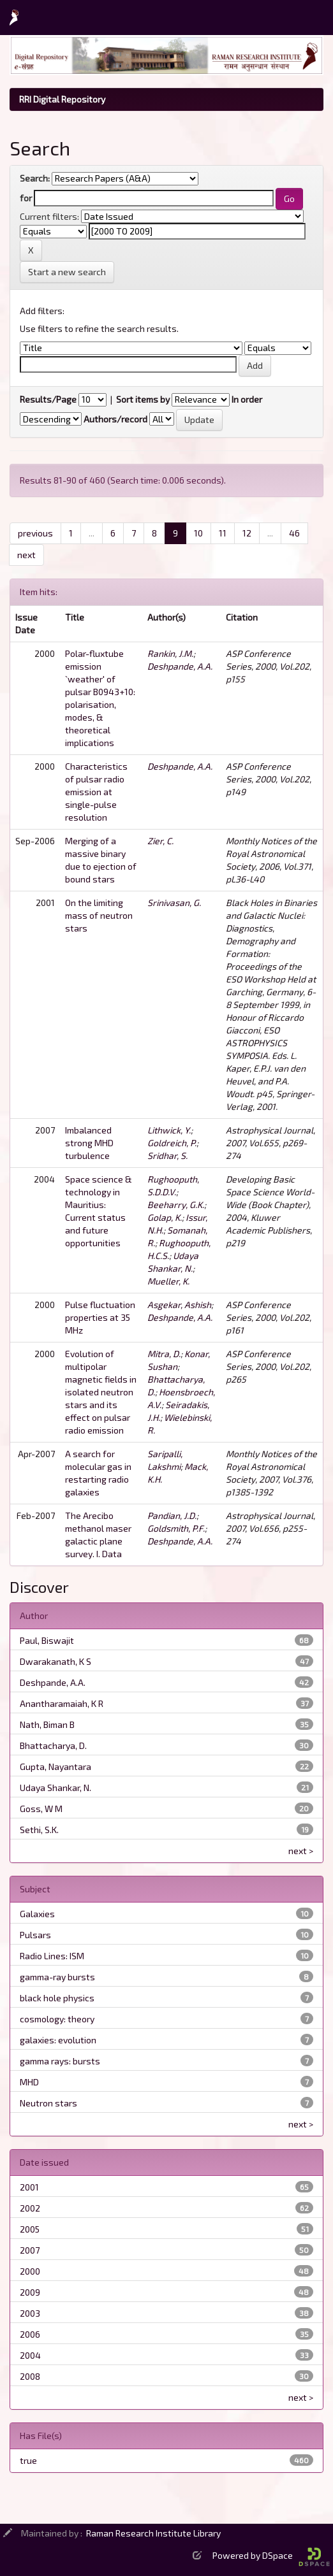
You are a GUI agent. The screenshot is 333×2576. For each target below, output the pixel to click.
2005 (30, 2229)
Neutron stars (48, 2102)
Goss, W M (41, 1808)
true (28, 2460)
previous (35, 533)
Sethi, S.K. (39, 1829)
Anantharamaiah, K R (61, 1703)
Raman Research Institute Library (153, 2533)
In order (247, 399)
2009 (30, 2292)
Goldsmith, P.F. (176, 1528)
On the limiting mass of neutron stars (99, 915)
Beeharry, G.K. (175, 1204)
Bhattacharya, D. (53, 1745)
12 (246, 533)
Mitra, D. (164, 1353)
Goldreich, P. (171, 1142)
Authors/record (115, 419)
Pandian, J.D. (171, 1515)
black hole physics (57, 1997)
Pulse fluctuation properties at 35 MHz (100, 1317)
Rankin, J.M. (170, 653)
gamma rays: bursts (60, 2060)
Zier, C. (160, 840)
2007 (30, 2250)
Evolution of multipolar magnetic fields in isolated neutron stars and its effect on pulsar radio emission (101, 1392)
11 (222, 533)
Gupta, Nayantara (55, 1766)
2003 (30, 2313)
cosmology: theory (57, 2018)
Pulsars (35, 1934)
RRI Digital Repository (62, 99)
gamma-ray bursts (57, 1976)
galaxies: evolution (58, 2039)
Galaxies (37, 1913)
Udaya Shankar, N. (55, 1787)
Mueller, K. (168, 1281)
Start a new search (67, 271)
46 (294, 533)
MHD (29, 2081)
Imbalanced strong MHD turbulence (89, 1143)
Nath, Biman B (47, 1724)
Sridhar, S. (167, 1155)
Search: (35, 178)
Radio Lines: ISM (52, 1955)
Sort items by (143, 399)
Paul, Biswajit (47, 1640)
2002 (30, 2208)
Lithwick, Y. (169, 1130)
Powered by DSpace (271, 2555)
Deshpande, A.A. (179, 666)
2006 (30, 2334)
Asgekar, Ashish (179, 1304)
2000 (30, 2271)
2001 (29, 2187)
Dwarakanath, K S (55, 1661)
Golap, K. (164, 1217)
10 (198, 533)
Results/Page (48, 399)
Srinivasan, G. (174, 902)
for (26, 197)
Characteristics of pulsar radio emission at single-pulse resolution (96, 792)
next (26, 554)
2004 (30, 2355)
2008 (30, 2376)
